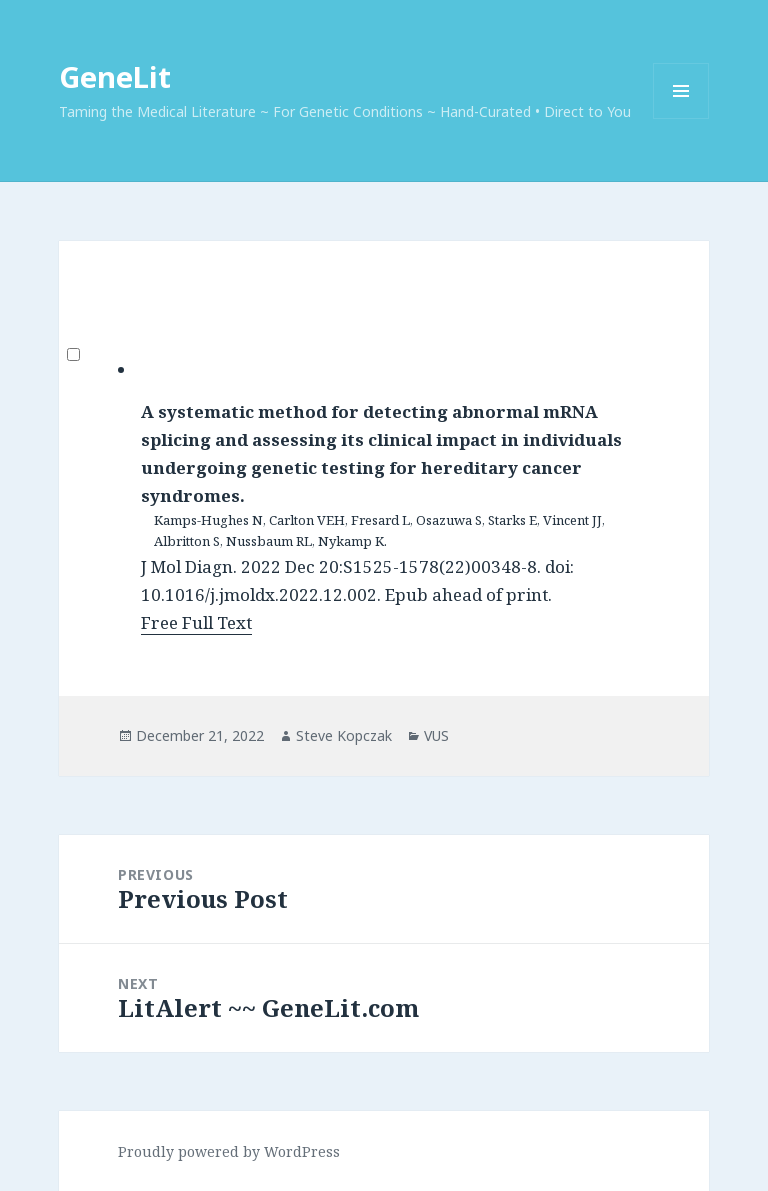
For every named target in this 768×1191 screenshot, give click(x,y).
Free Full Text (196, 622)
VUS (436, 735)
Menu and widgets (681, 118)
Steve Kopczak (344, 735)
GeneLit (115, 76)
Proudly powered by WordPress (229, 1151)
